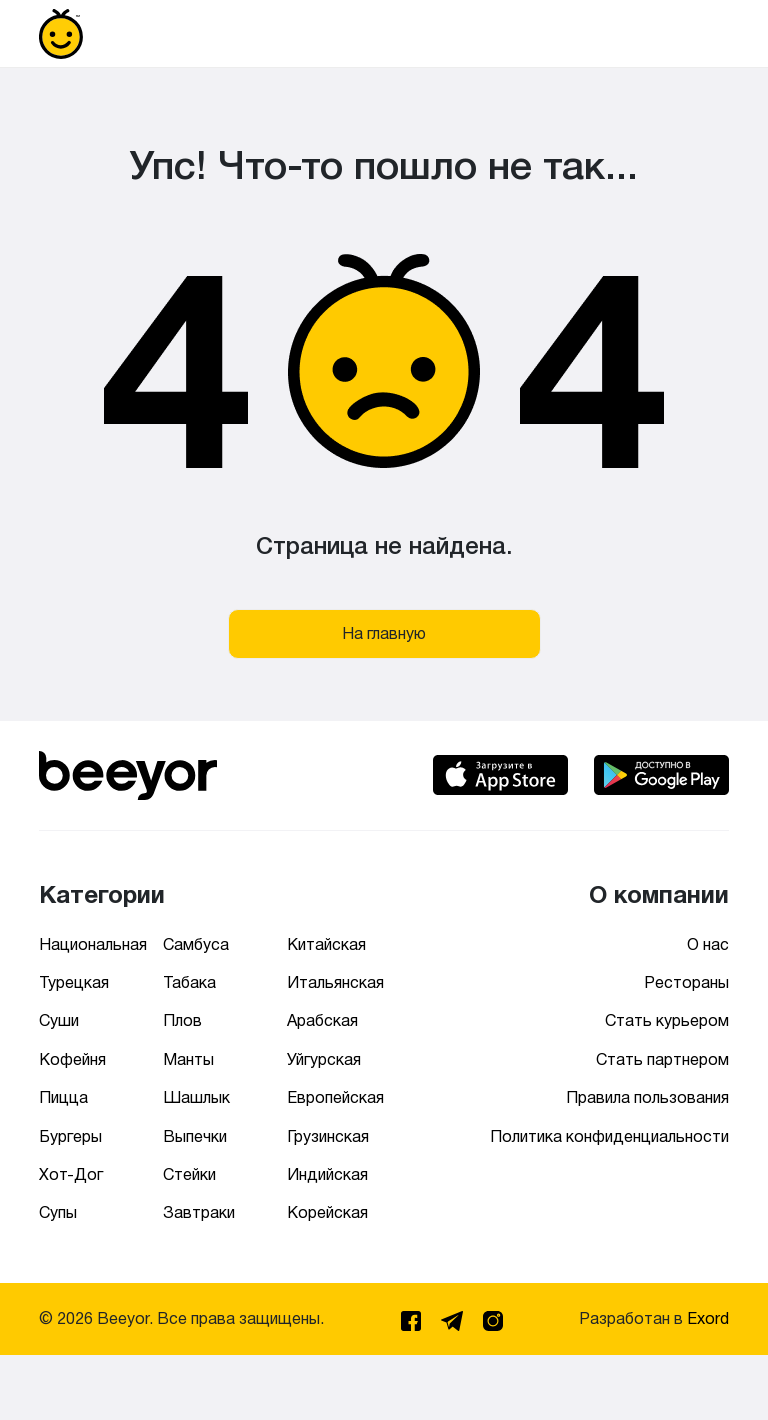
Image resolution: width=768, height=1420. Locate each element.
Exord (708, 1318)
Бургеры (70, 1136)
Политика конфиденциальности (609, 1136)
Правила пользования (647, 1097)
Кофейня (72, 1059)
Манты (188, 1059)
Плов (182, 1020)
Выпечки (195, 1136)
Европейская (335, 1097)
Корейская (327, 1212)
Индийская (327, 1174)
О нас (708, 944)
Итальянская (335, 982)
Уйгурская (324, 1059)
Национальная (93, 944)
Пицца (63, 1097)
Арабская (322, 1020)
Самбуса (196, 944)
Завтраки (199, 1212)
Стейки (189, 1174)
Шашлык (196, 1097)
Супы (58, 1212)
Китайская (326, 944)
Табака (189, 982)
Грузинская (328, 1136)
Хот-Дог (71, 1174)
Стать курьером (667, 1020)
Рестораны (686, 982)
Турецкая (74, 982)
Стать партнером (662, 1059)
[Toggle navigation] (701, 34)
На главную (384, 633)
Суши (59, 1020)
